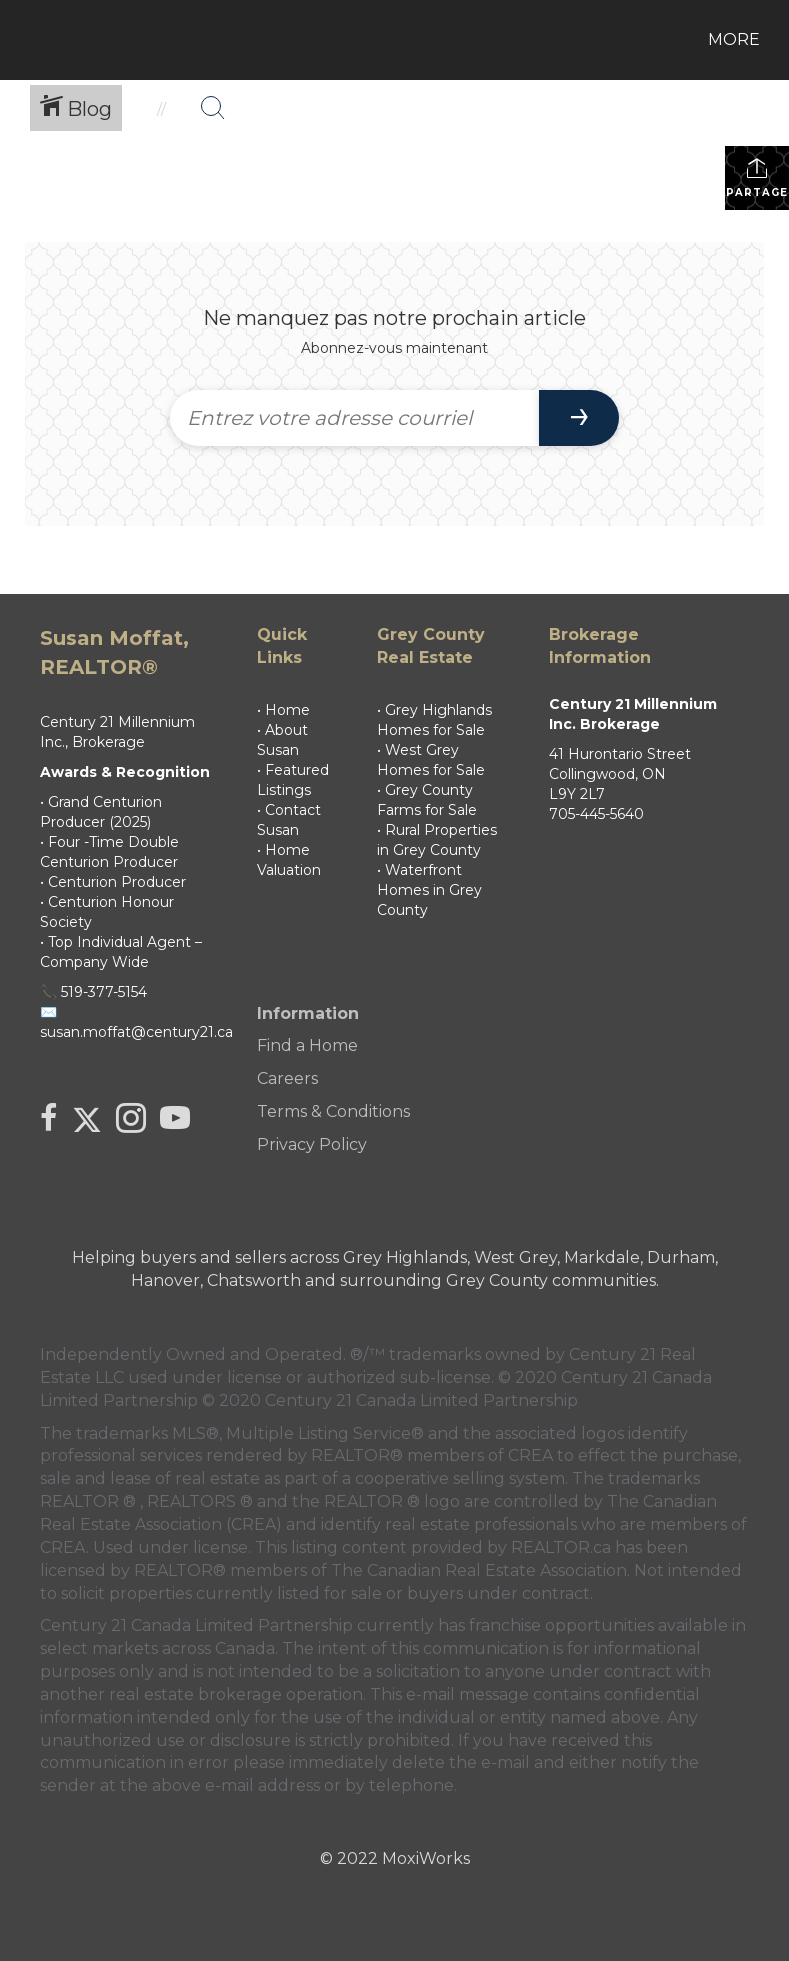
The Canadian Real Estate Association (479, 1570)
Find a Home (307, 1045)
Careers (287, 1078)
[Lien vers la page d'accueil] (30, 40)
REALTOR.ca (561, 1547)
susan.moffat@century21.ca (136, 1032)
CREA (530, 1455)
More (734, 39)
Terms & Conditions (333, 1111)
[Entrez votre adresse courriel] (355, 418)
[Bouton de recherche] (213, 108)
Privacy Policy (312, 1144)
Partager (757, 177)
